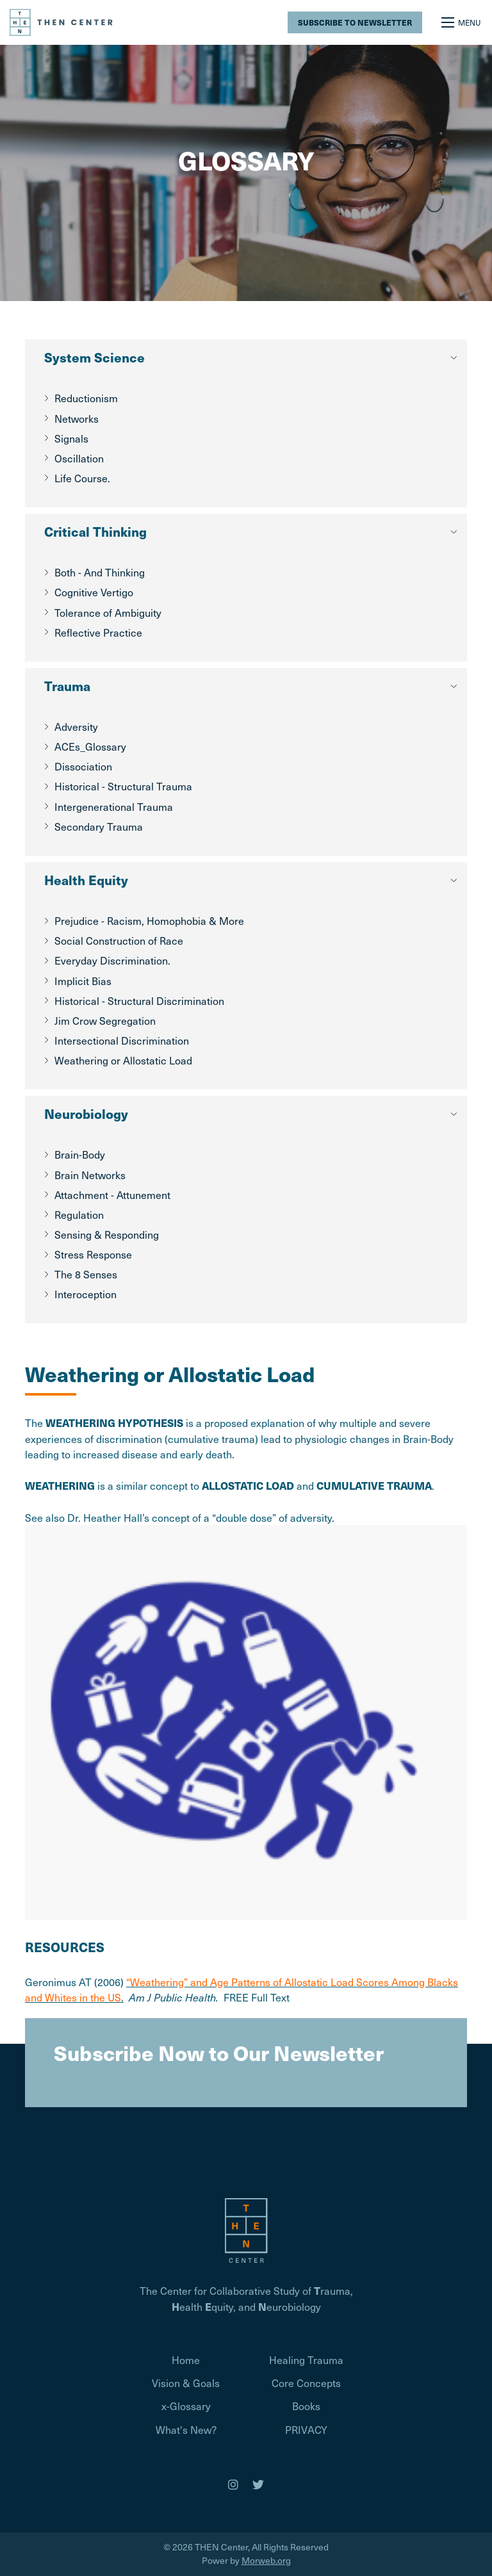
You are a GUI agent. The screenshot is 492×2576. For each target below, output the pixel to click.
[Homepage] (246, 2229)
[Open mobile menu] (461, 22)
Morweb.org (266, 2560)
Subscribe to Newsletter (355, 22)
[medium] (233, 2484)
